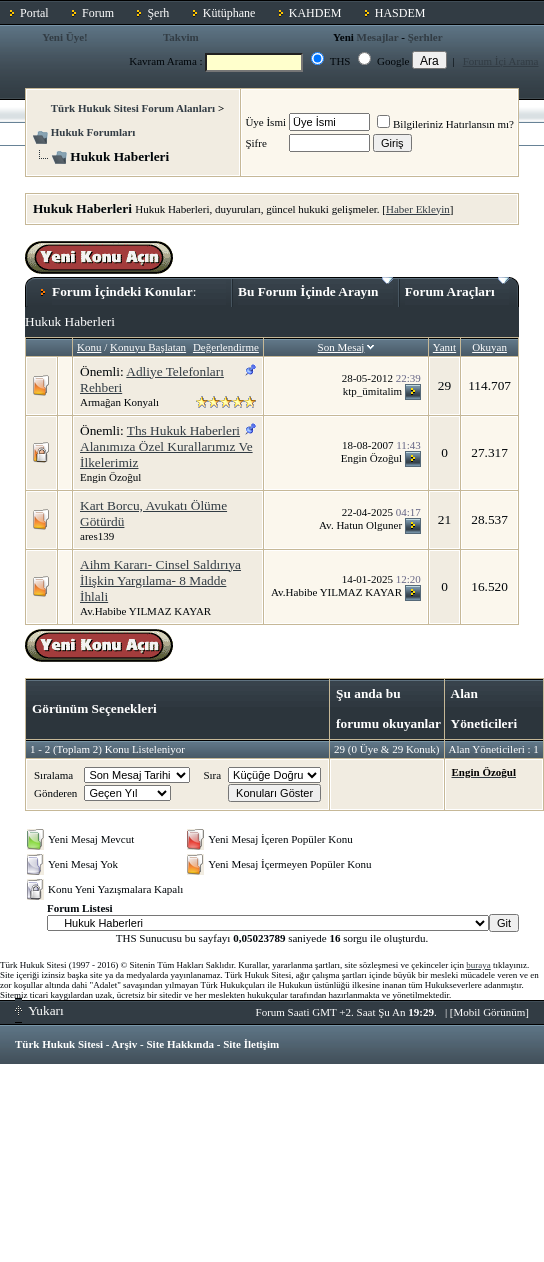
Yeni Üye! (65, 37)
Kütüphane (229, 13)
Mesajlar (378, 37)
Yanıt (444, 347)
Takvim (181, 37)
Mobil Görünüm (490, 1012)
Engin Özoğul (110, 477)
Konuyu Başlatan (148, 347)
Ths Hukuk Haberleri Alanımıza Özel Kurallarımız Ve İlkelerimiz (166, 446)
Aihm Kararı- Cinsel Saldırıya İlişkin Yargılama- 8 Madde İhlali (160, 580)
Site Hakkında (180, 1044)
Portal (34, 13)
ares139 (97, 536)
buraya (478, 965)
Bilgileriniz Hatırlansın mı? (445, 124)
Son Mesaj (341, 347)
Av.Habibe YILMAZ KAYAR (145, 611)
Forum (98, 13)
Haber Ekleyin (418, 209)
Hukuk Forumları (93, 132)
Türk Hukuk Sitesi (59, 1044)
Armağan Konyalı (119, 402)
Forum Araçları (457, 288)
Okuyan (489, 347)
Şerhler (425, 37)
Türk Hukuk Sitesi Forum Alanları (133, 108)
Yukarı (39, 1010)
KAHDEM (315, 13)
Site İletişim (251, 1044)
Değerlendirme (226, 347)
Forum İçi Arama (501, 61)
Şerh (158, 13)
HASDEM (400, 13)
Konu (89, 347)
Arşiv (125, 1044)
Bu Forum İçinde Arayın (315, 288)
